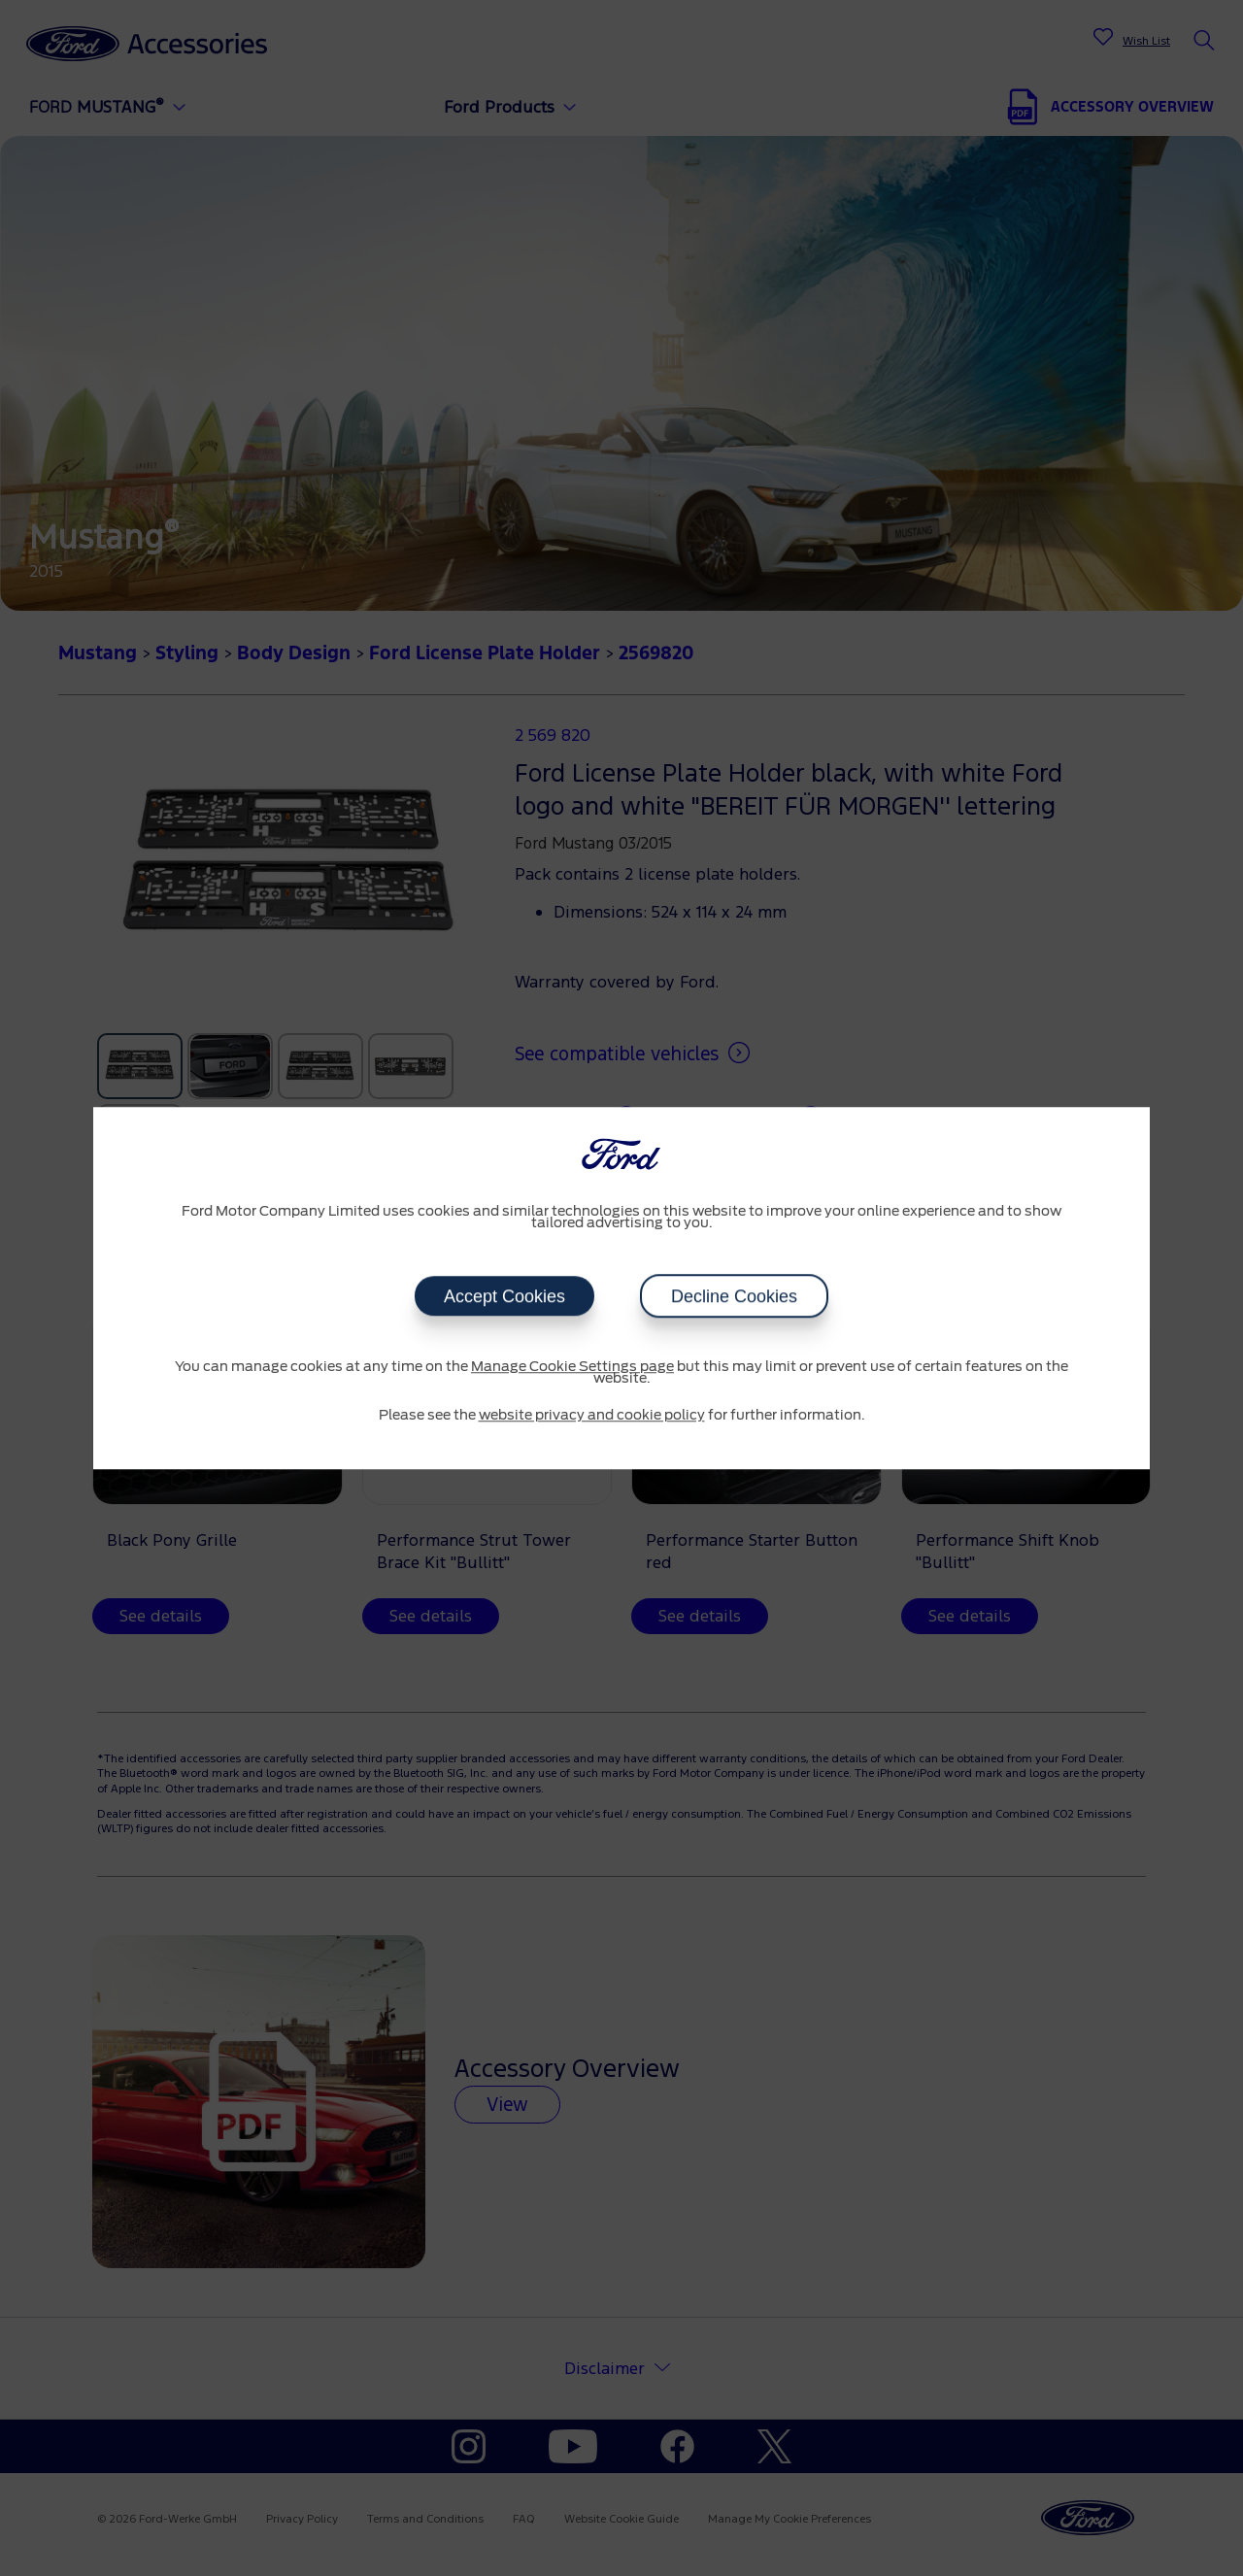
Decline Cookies (734, 1296)
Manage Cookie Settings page (572, 1367)
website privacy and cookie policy (592, 1415)
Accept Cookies (504, 1296)
